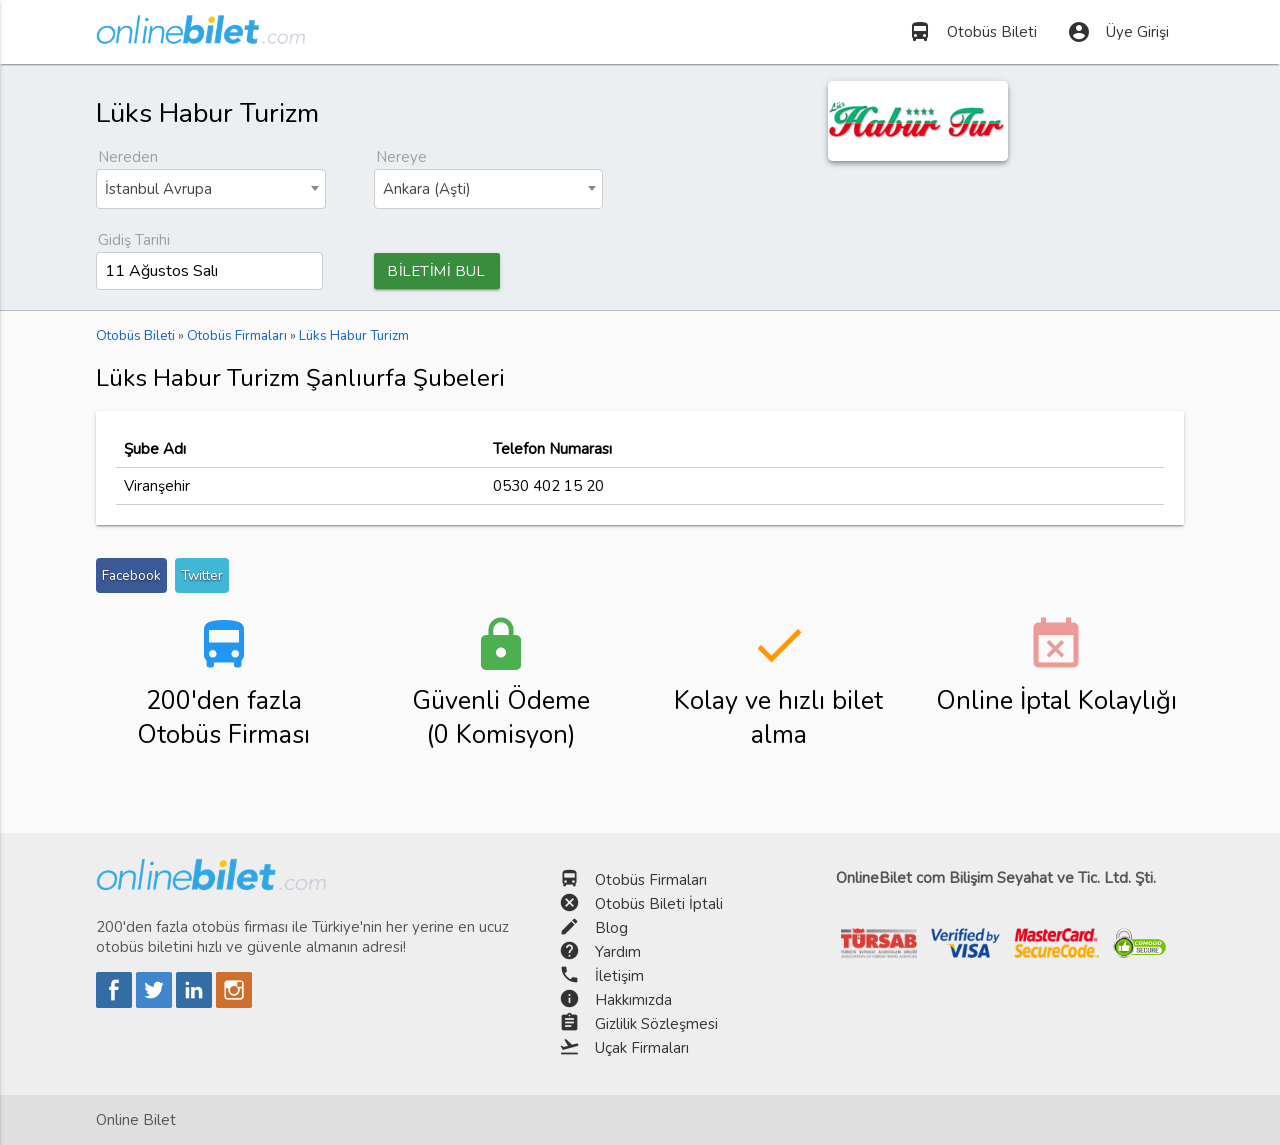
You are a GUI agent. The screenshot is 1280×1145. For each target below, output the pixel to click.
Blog (611, 928)
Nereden (128, 157)
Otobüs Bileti (972, 32)
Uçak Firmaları (642, 1048)
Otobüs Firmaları (651, 880)
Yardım (618, 952)
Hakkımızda (633, 1000)
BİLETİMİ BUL (440, 271)
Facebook (131, 576)
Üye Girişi (1118, 32)
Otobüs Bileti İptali (659, 904)
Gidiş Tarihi (134, 240)
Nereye (401, 157)
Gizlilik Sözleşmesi (656, 1024)
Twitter (202, 576)
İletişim (619, 976)
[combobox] (211, 189)
